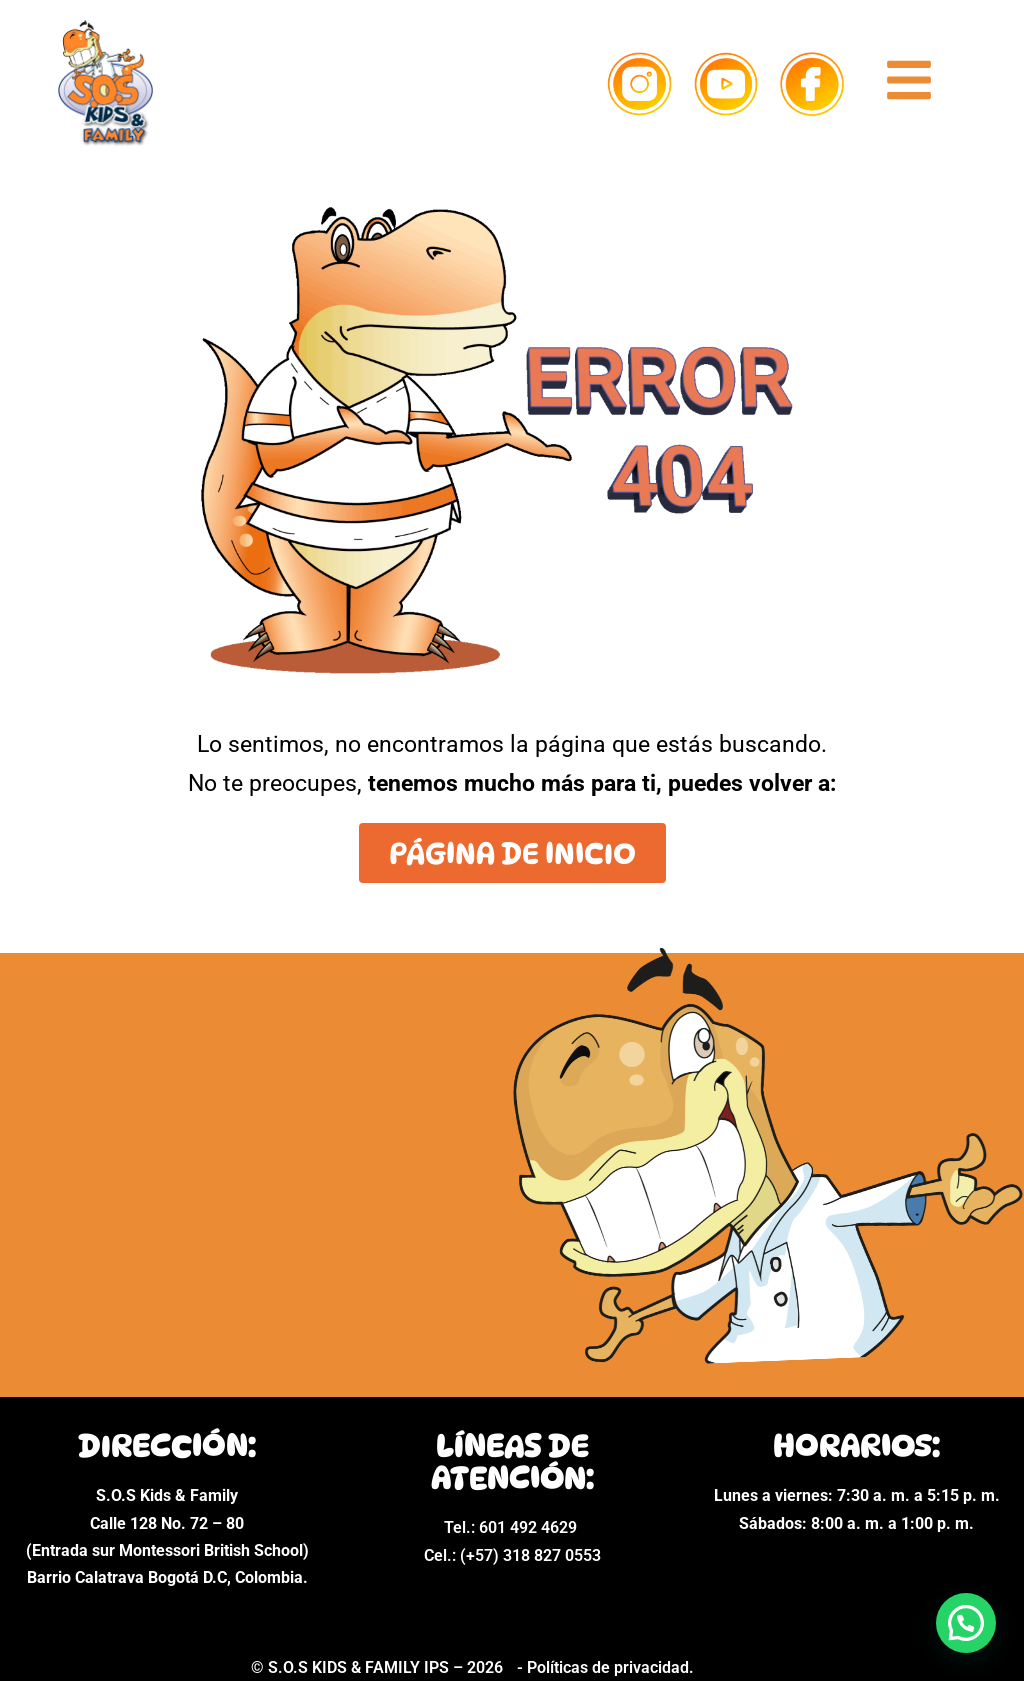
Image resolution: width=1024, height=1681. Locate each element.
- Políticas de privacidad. (605, 1667)
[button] (966, 1623)
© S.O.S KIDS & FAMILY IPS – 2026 (379, 1667)
